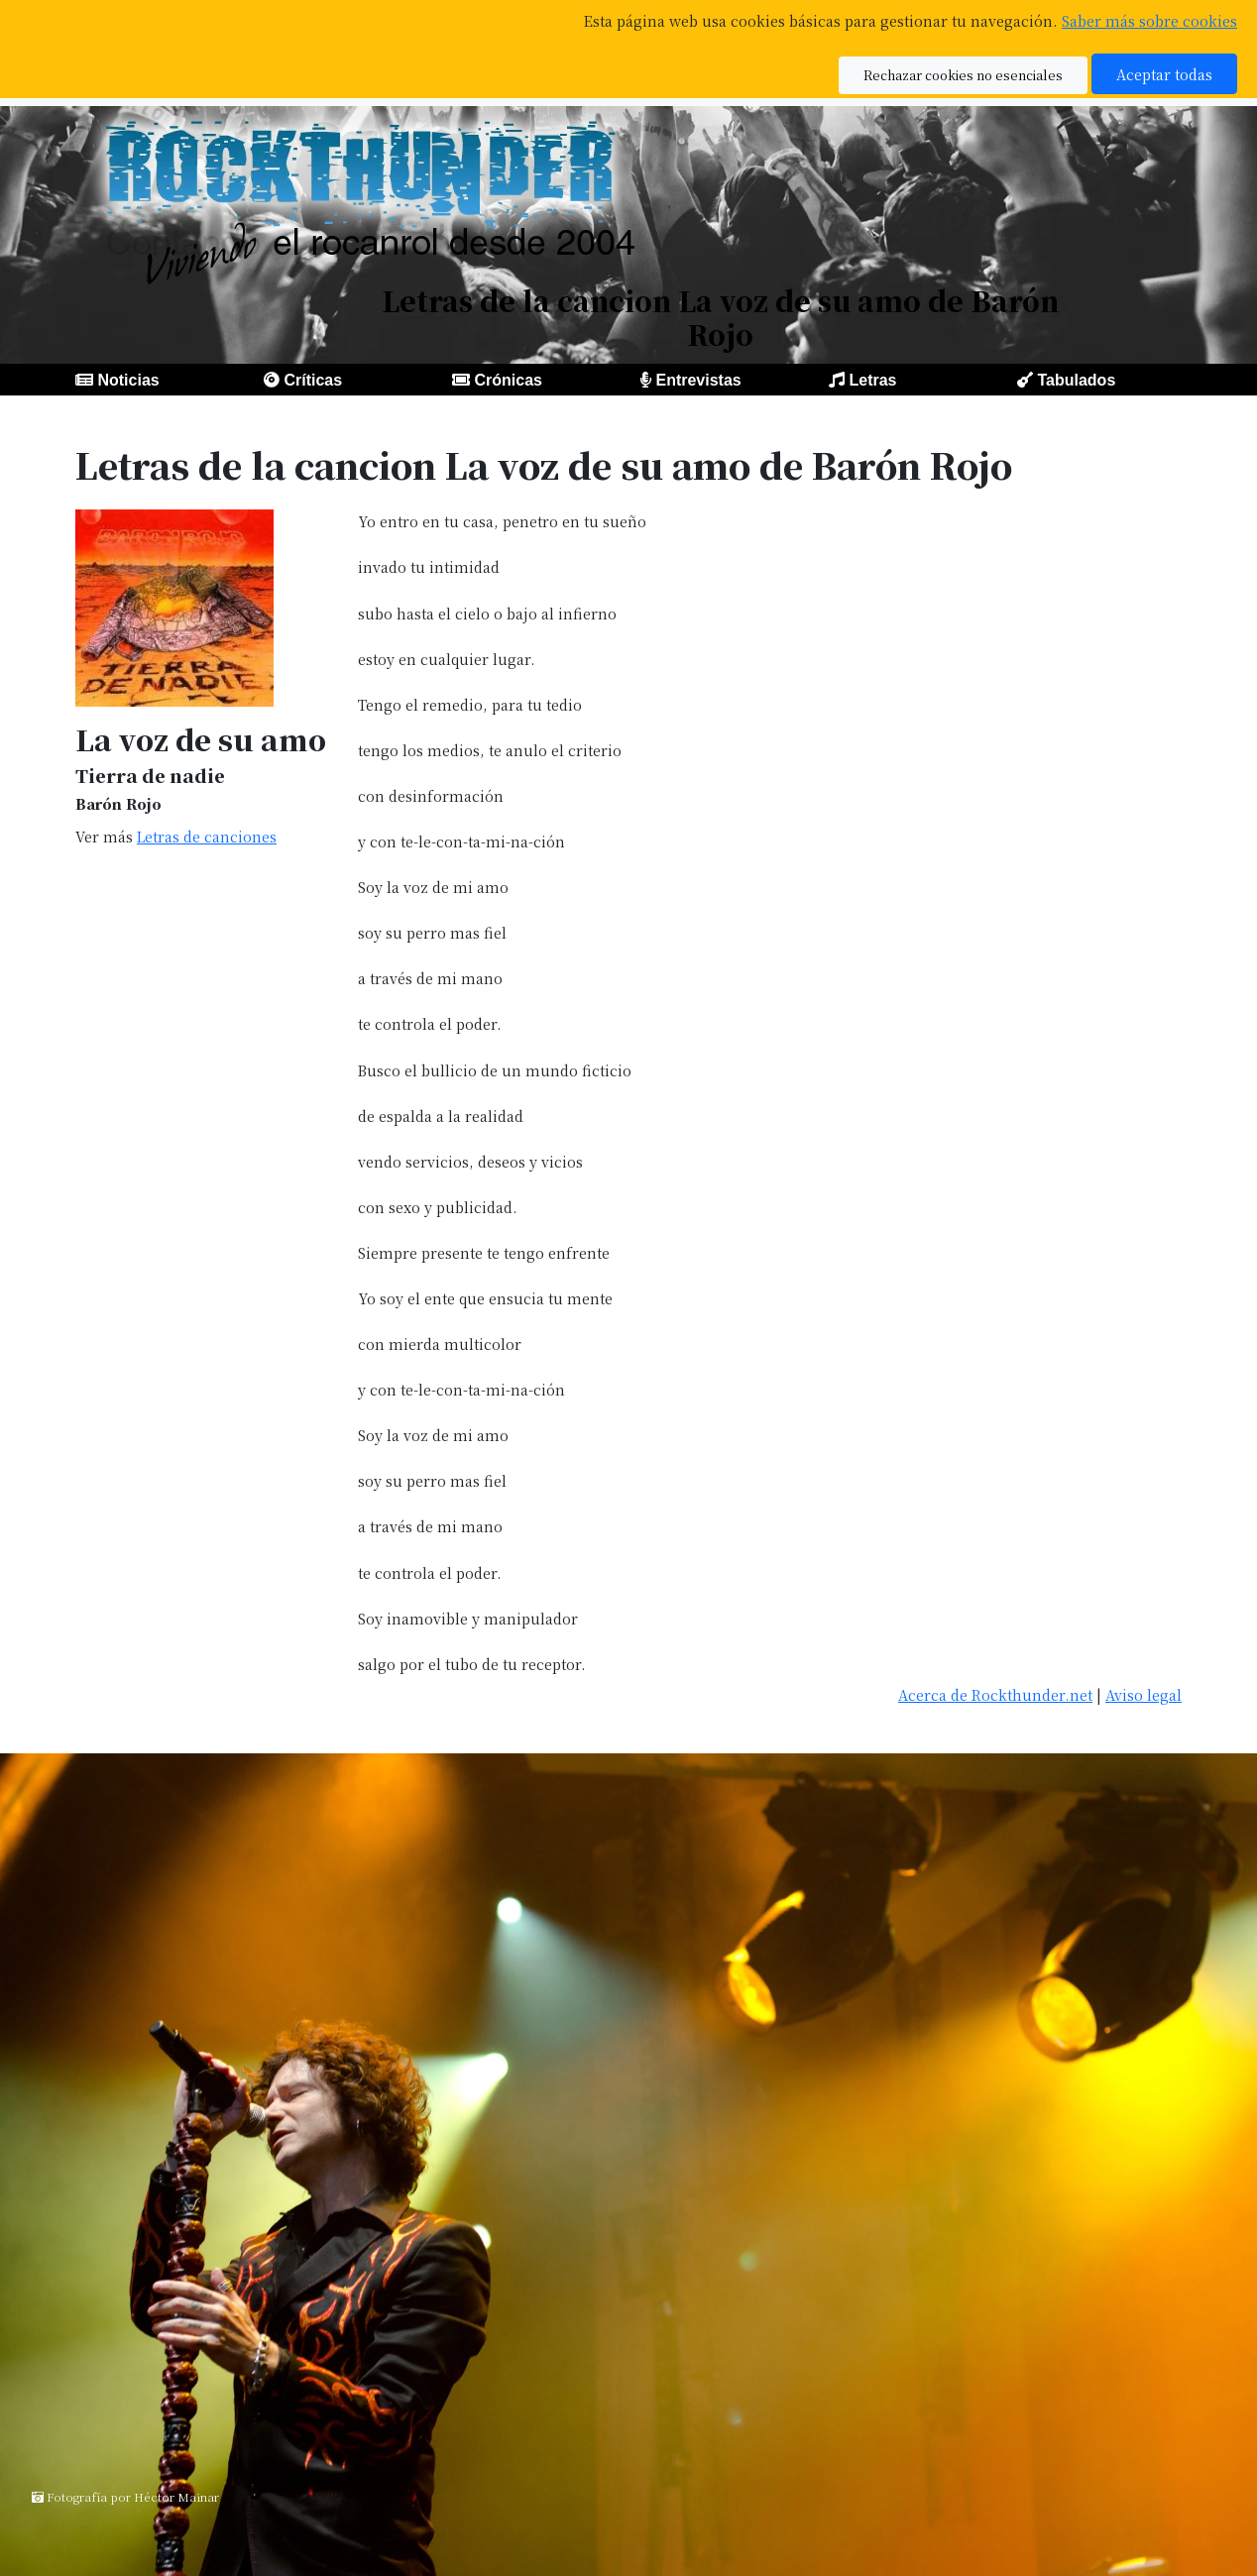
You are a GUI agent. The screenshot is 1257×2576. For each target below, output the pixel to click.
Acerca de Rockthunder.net (995, 1694)
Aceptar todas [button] (1164, 73)
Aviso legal (1143, 1694)
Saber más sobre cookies (1149, 20)
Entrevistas (698, 380)
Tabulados (1076, 380)
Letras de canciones (207, 836)
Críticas (313, 380)
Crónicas (507, 380)
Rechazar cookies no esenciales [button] (963, 74)
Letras (872, 380)
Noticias (128, 380)
